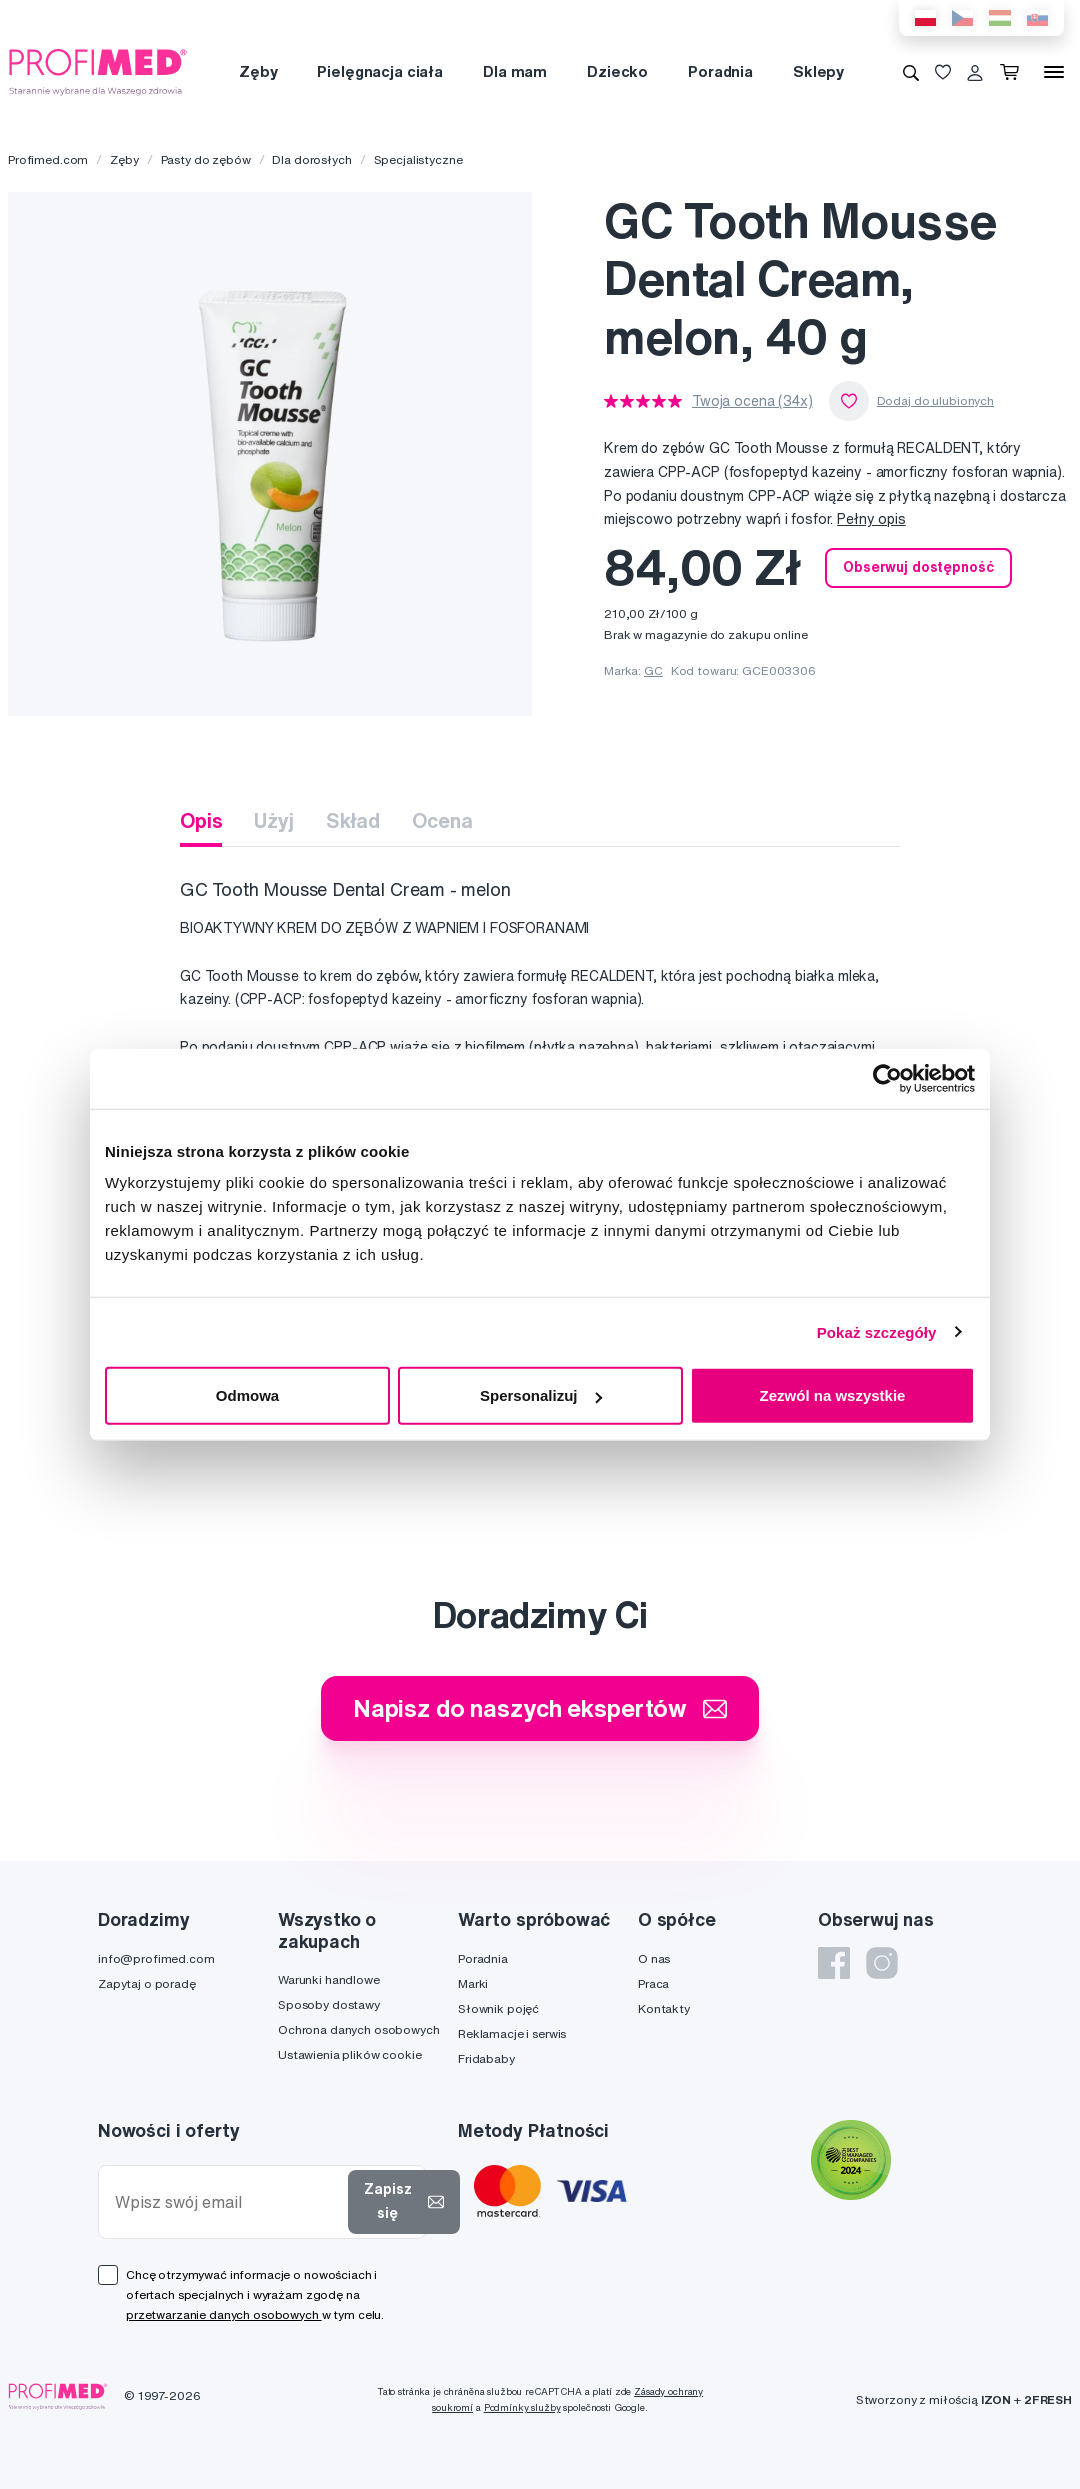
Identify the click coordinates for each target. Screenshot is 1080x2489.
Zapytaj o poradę (147, 1983)
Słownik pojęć (498, 2008)
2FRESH (1048, 2399)
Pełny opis (871, 519)
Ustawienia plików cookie (350, 2054)
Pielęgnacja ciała (380, 71)
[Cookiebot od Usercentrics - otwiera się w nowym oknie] (887, 1078)
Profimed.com (48, 159)
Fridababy (486, 2058)
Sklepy (818, 71)
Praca (653, 1983)
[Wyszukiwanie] (911, 72)
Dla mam (515, 71)
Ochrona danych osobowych (359, 2029)
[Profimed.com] (98, 71)
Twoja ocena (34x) (752, 401)
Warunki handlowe (329, 1979)
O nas (654, 1958)
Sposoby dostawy (329, 2004)
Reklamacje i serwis (512, 2033)
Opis (201, 820)
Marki (473, 1983)
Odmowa (247, 1395)
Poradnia (720, 71)
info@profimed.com (156, 1958)
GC (653, 670)
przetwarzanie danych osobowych (224, 2314)
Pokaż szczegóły (877, 1331)
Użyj (273, 820)
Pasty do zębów (206, 159)
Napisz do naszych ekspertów (540, 1708)
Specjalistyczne (418, 159)
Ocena (442, 820)
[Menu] (1054, 72)
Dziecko (617, 71)
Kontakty (664, 2008)
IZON (996, 2399)
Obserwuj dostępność (918, 567)
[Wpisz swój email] (227, 2202)
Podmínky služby (522, 2407)
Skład (353, 820)
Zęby (258, 71)
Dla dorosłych (311, 159)
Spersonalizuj (541, 1395)
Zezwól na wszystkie (833, 1395)
